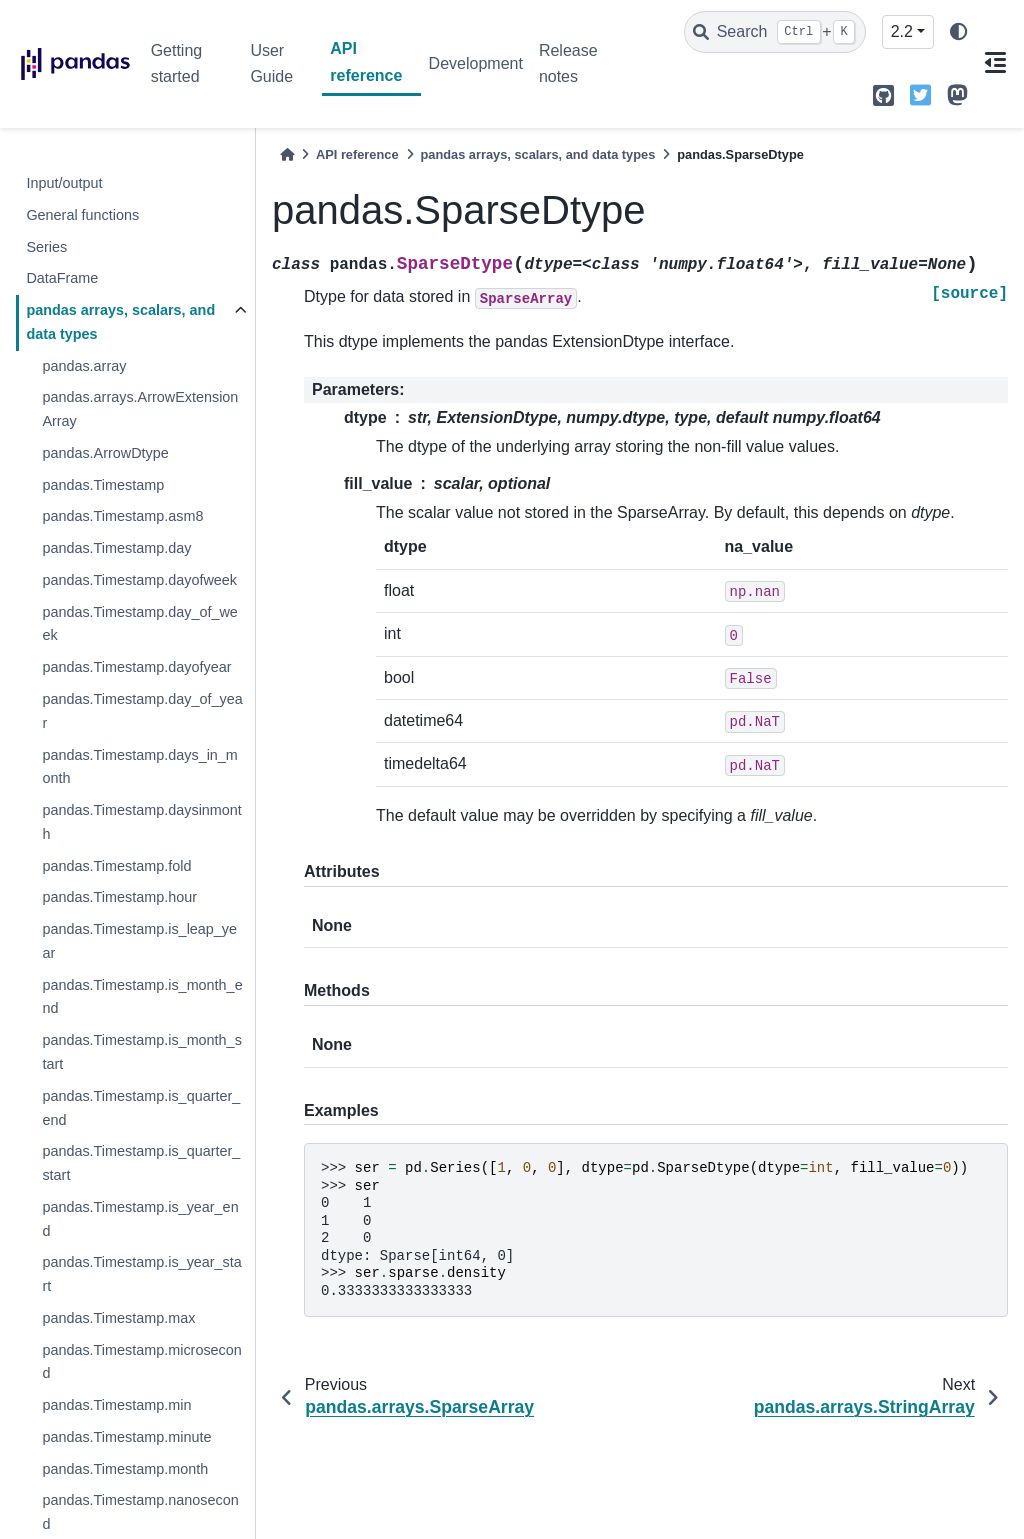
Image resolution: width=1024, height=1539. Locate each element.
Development (476, 63)
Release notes (568, 63)
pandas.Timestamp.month (125, 1469)
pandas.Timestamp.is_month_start (141, 1052)
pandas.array (84, 366)
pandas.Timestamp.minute (126, 1437)
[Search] (775, 32)
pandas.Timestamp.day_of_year (142, 711)
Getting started (177, 63)
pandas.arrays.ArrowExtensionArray (140, 409)
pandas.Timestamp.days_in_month (139, 767)
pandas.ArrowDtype (105, 453)
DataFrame (62, 278)
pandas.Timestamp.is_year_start (141, 1274)
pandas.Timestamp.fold (116, 866)
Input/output (64, 183)
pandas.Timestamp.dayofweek (139, 580)
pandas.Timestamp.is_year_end (140, 1219)
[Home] (287, 154)
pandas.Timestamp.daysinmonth (141, 822)
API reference (366, 61)
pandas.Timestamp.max (118, 1318)
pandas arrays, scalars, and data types (120, 322)
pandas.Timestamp (103, 485)
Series (46, 247)
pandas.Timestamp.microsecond (141, 1362)
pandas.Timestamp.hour (119, 897)
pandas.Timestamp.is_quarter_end (141, 1108)
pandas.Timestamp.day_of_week (139, 624)
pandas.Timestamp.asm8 (122, 516)
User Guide (271, 63)
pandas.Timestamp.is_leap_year (139, 941)
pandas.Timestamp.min (116, 1405)
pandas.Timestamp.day (116, 548)
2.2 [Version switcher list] (902, 31)
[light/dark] (959, 32)
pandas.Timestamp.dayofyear (136, 667)
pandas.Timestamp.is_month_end (142, 997)
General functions (82, 215)
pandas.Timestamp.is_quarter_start (141, 1163)
